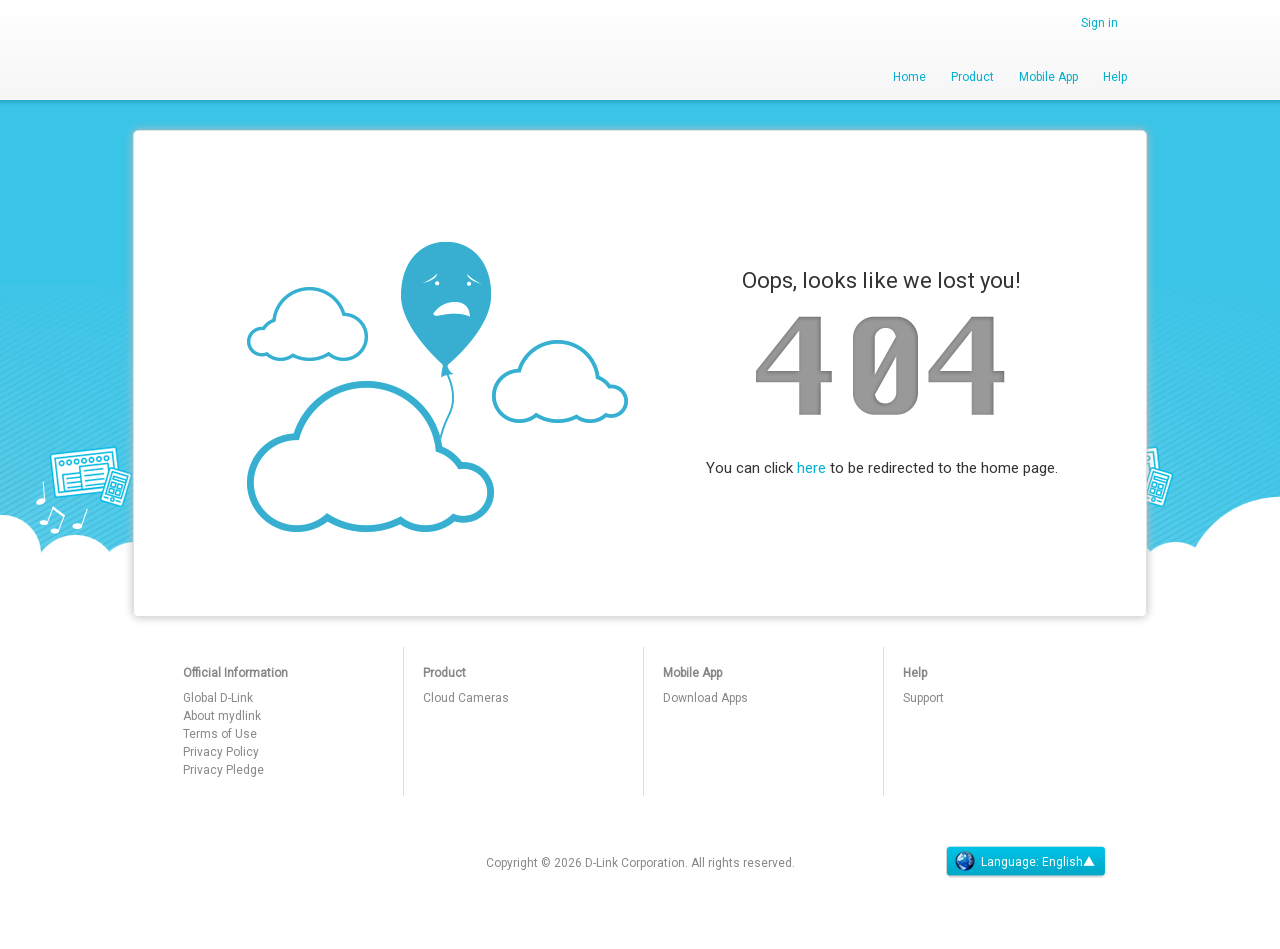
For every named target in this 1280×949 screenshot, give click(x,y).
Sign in (1099, 23)
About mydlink (222, 716)
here (811, 468)
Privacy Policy (221, 752)
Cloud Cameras (466, 698)
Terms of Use (220, 734)
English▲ (1068, 862)
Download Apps (705, 698)
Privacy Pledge (223, 770)
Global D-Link (218, 698)
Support (923, 698)
